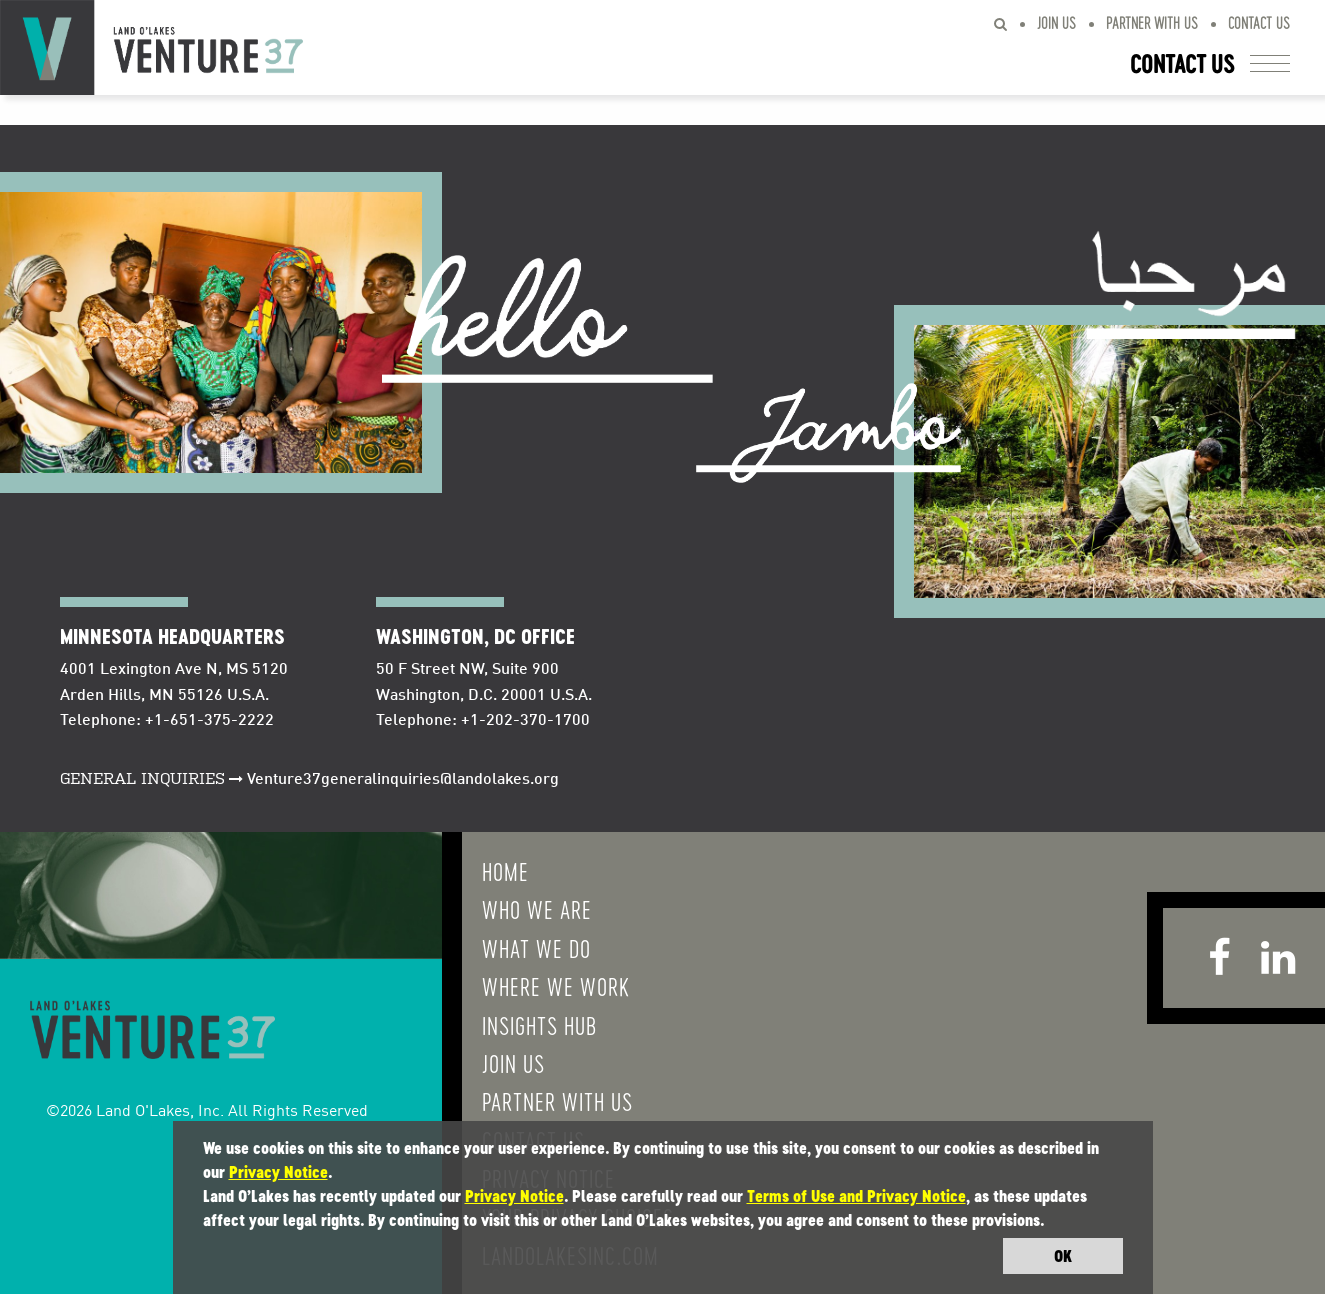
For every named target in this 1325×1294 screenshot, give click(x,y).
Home (505, 871)
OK (1063, 1256)
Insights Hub (539, 1025)
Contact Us (1259, 22)
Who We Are (537, 909)
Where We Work (556, 986)
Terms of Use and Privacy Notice (856, 1196)
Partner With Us (1152, 22)
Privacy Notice (278, 1172)
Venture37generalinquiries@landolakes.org (403, 780)
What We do (536, 948)
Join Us (1056, 22)
